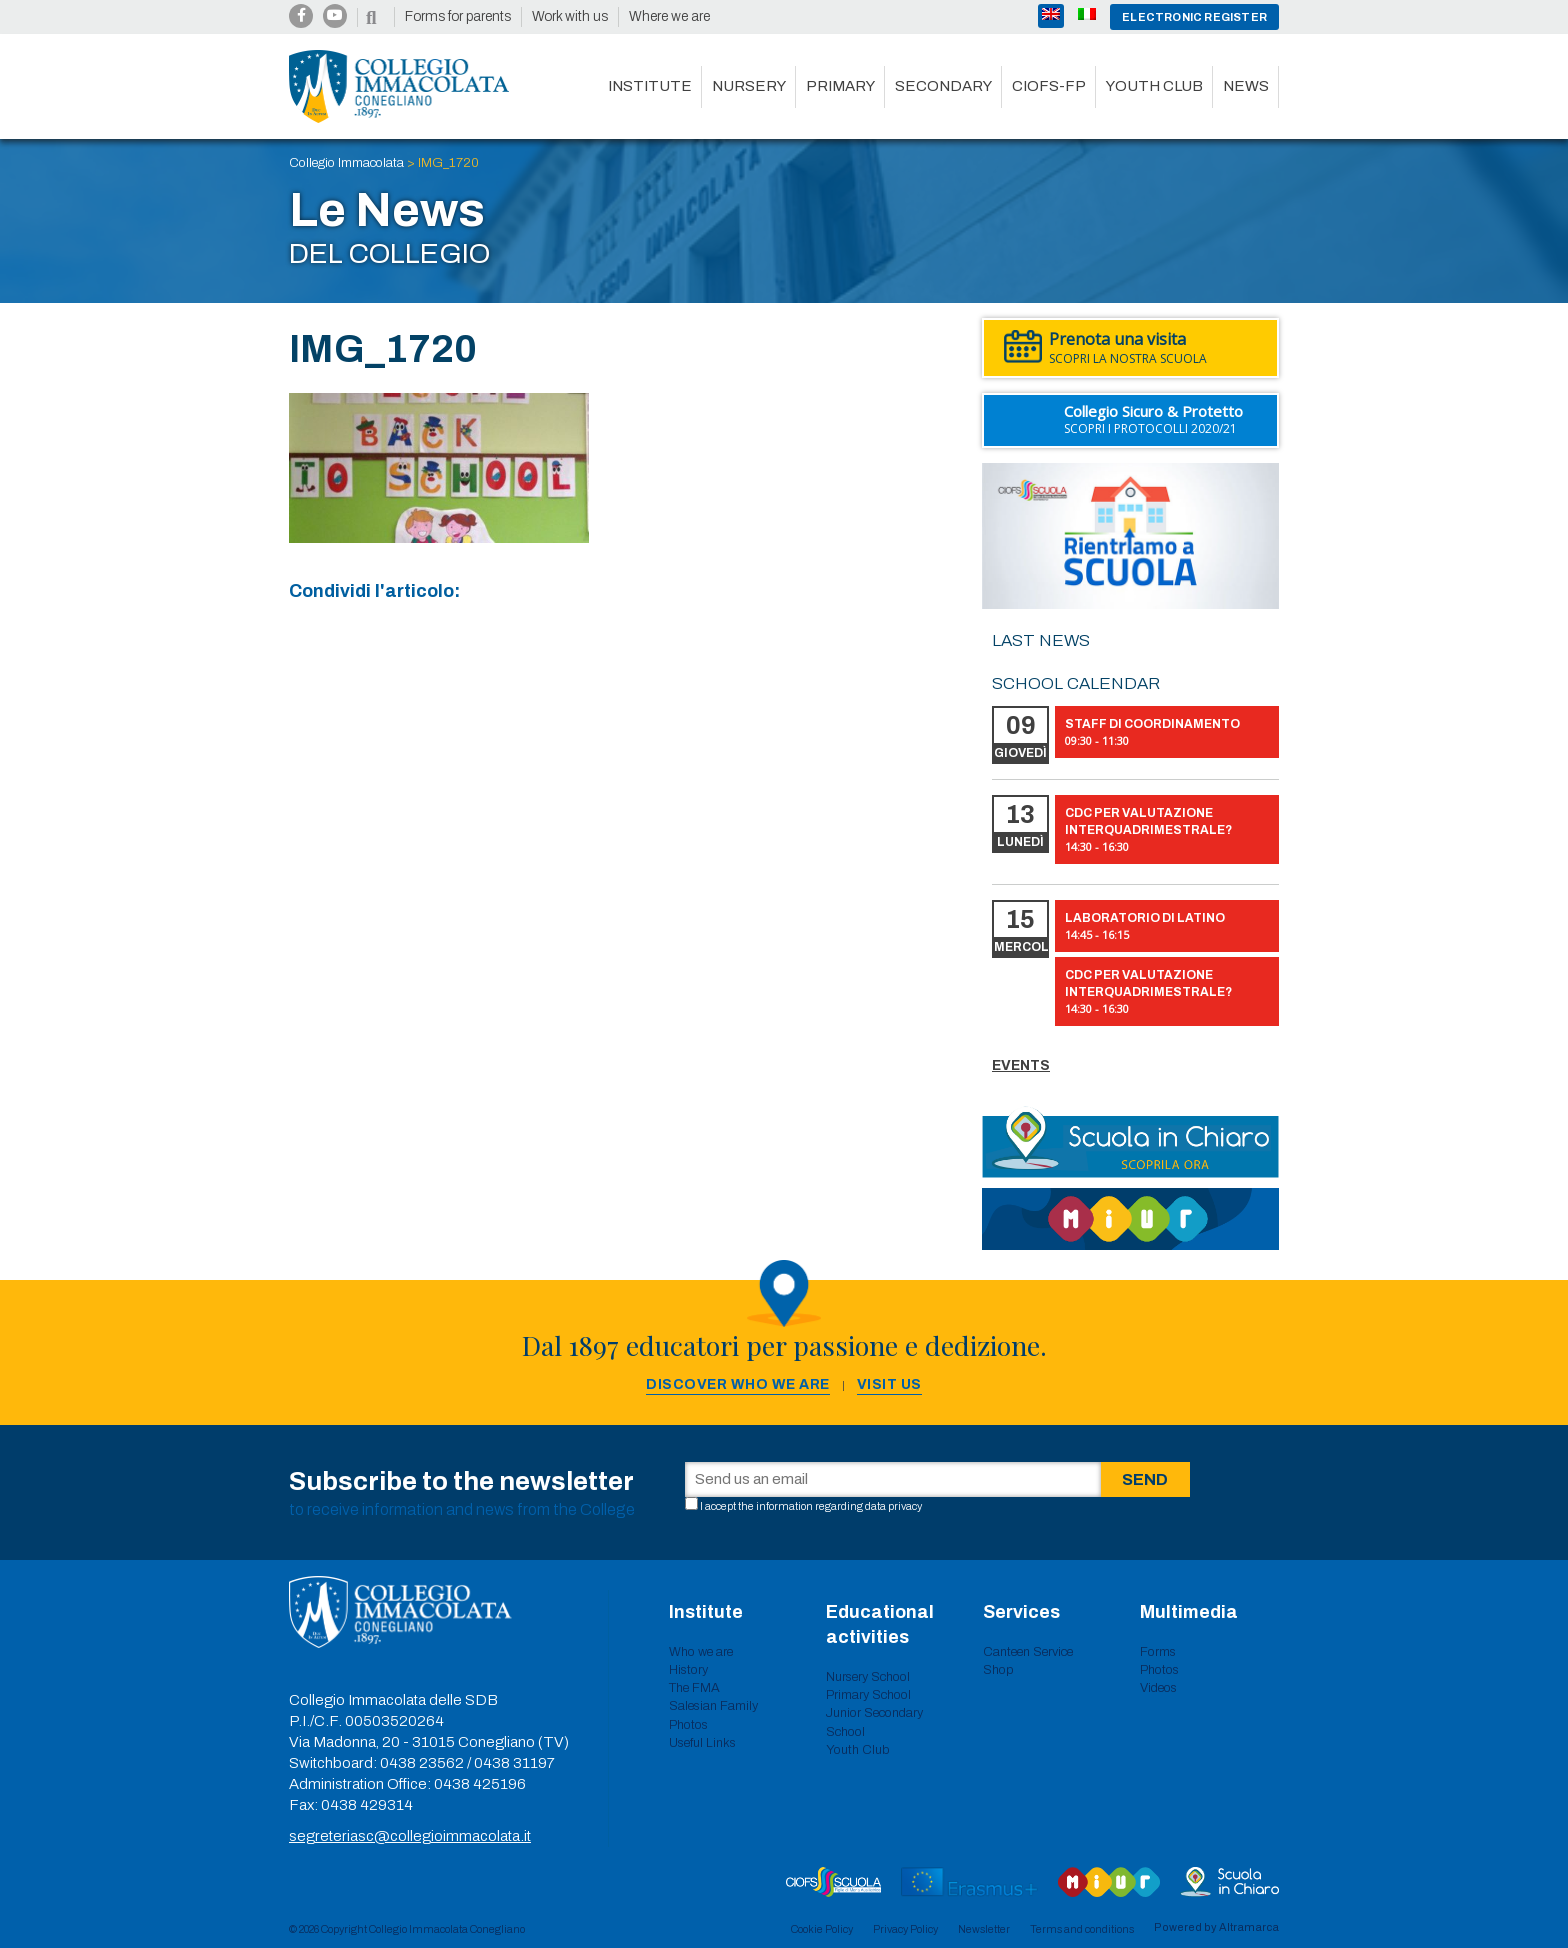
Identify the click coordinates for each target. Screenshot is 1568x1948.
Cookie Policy (822, 1929)
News (1246, 86)
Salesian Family (713, 1706)
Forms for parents (458, 16)
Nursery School (868, 1677)
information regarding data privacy (839, 1506)
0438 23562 (422, 1763)
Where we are (669, 16)
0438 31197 (514, 1763)
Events (1021, 1065)
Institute (650, 86)
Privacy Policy (905, 1929)
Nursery (749, 86)
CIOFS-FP (1049, 86)
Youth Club (858, 1750)
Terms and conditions (1082, 1929)
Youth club (1154, 86)
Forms (1158, 1652)
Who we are (701, 1652)
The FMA (694, 1688)
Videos (1158, 1688)
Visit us (889, 1384)
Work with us (570, 16)
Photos (688, 1725)
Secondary (943, 86)
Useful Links (702, 1743)
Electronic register (1194, 17)
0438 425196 (480, 1784)
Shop (998, 1670)
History (688, 1670)
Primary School (868, 1695)
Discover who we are (738, 1384)
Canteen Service (1028, 1652)
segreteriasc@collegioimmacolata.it (410, 1836)
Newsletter (984, 1929)
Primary (840, 86)
